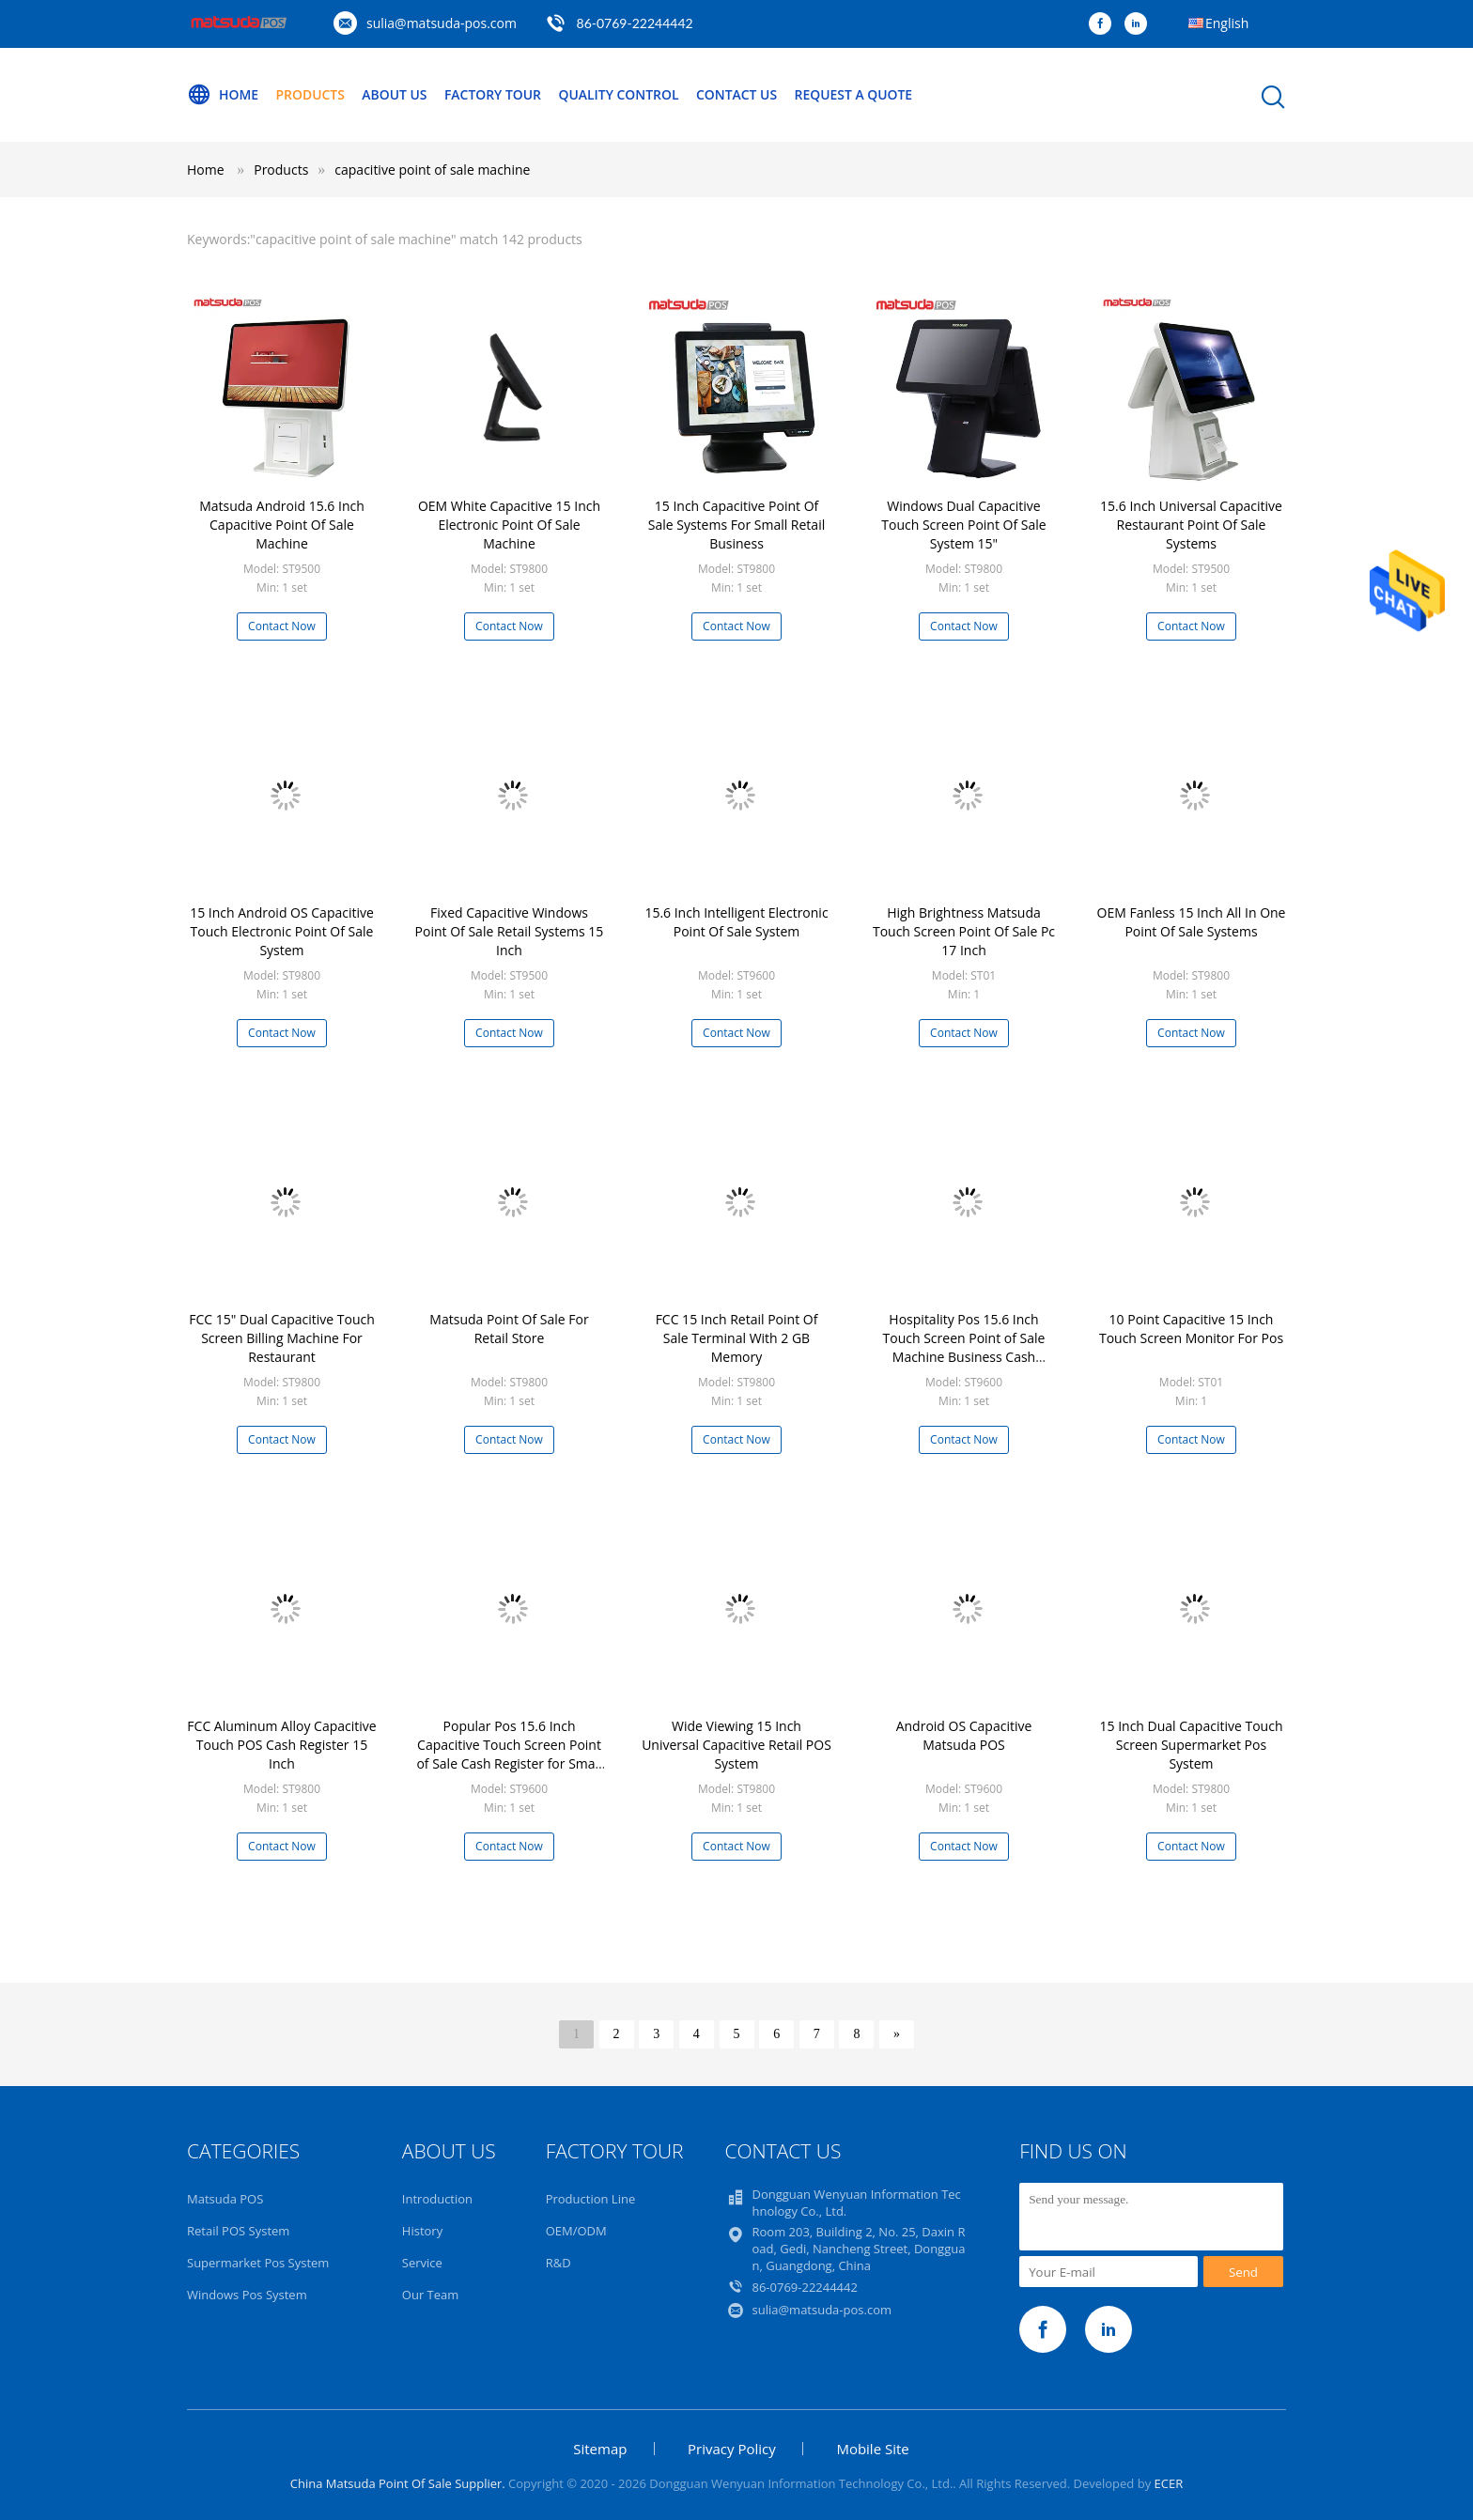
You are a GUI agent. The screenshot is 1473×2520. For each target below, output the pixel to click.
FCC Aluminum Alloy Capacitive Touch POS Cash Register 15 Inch (281, 1744)
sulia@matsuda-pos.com (441, 23)
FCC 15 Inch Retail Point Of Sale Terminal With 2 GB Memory (737, 1338)
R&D (558, 2262)
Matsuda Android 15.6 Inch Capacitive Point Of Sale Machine (281, 524)
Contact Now (282, 626)
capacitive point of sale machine (432, 169)
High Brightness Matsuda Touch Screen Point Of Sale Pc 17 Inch (964, 931)
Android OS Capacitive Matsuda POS (964, 1735)
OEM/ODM (576, 2230)
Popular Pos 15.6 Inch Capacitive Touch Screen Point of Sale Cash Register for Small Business (508, 1754)
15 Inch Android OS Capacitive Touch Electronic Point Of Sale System (282, 931)
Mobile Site (872, 2448)
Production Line (591, 2198)
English (1226, 23)
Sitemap (600, 2448)
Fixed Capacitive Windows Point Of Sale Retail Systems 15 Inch (509, 931)
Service (422, 2262)
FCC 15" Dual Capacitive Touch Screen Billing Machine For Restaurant (282, 1338)
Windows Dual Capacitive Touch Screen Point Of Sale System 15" (963, 524)
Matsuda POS (225, 2198)
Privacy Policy (732, 2448)
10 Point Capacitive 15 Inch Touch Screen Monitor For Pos (1191, 1328)
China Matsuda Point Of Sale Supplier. (399, 2483)
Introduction (437, 2198)
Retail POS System (238, 2230)
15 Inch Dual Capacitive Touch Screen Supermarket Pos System (1191, 1744)
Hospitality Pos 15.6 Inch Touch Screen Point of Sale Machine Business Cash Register (964, 1347)
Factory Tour (494, 94)
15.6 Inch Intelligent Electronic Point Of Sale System (736, 922)
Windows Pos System (247, 2294)
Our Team (430, 2294)
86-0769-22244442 (635, 23)
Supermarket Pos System (258, 2262)
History (422, 2230)
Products (311, 94)
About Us (395, 94)
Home (222, 95)
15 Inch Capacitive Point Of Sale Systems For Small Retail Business (736, 524)
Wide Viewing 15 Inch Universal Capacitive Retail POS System (736, 1744)
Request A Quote (857, 94)
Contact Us (740, 94)
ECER (1169, 2483)
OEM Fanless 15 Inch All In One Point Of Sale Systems (1191, 922)
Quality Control (621, 94)
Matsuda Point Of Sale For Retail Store (508, 1328)
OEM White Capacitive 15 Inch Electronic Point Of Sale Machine (509, 524)
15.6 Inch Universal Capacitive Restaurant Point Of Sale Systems (1191, 524)
